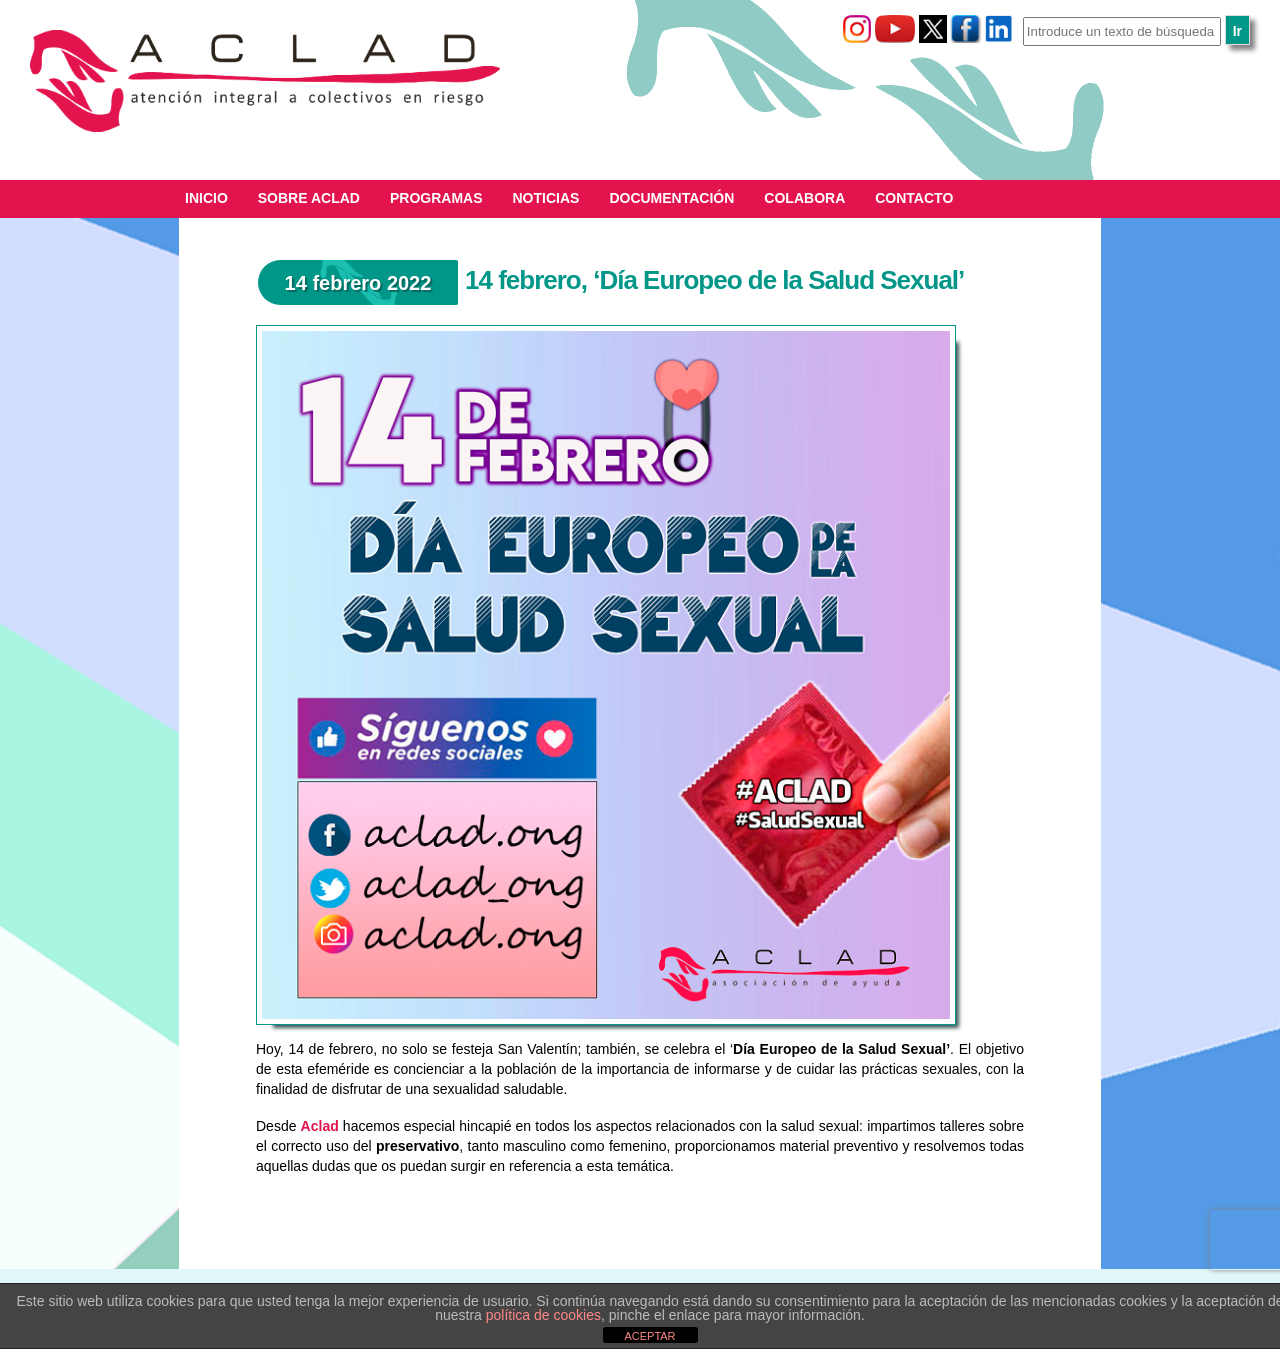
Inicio (206, 198)
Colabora (804, 198)
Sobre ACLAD (309, 198)
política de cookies (543, 1315)
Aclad (320, 1126)
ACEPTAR (649, 1336)
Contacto (914, 198)
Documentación (671, 198)
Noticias (546, 198)
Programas (436, 198)
